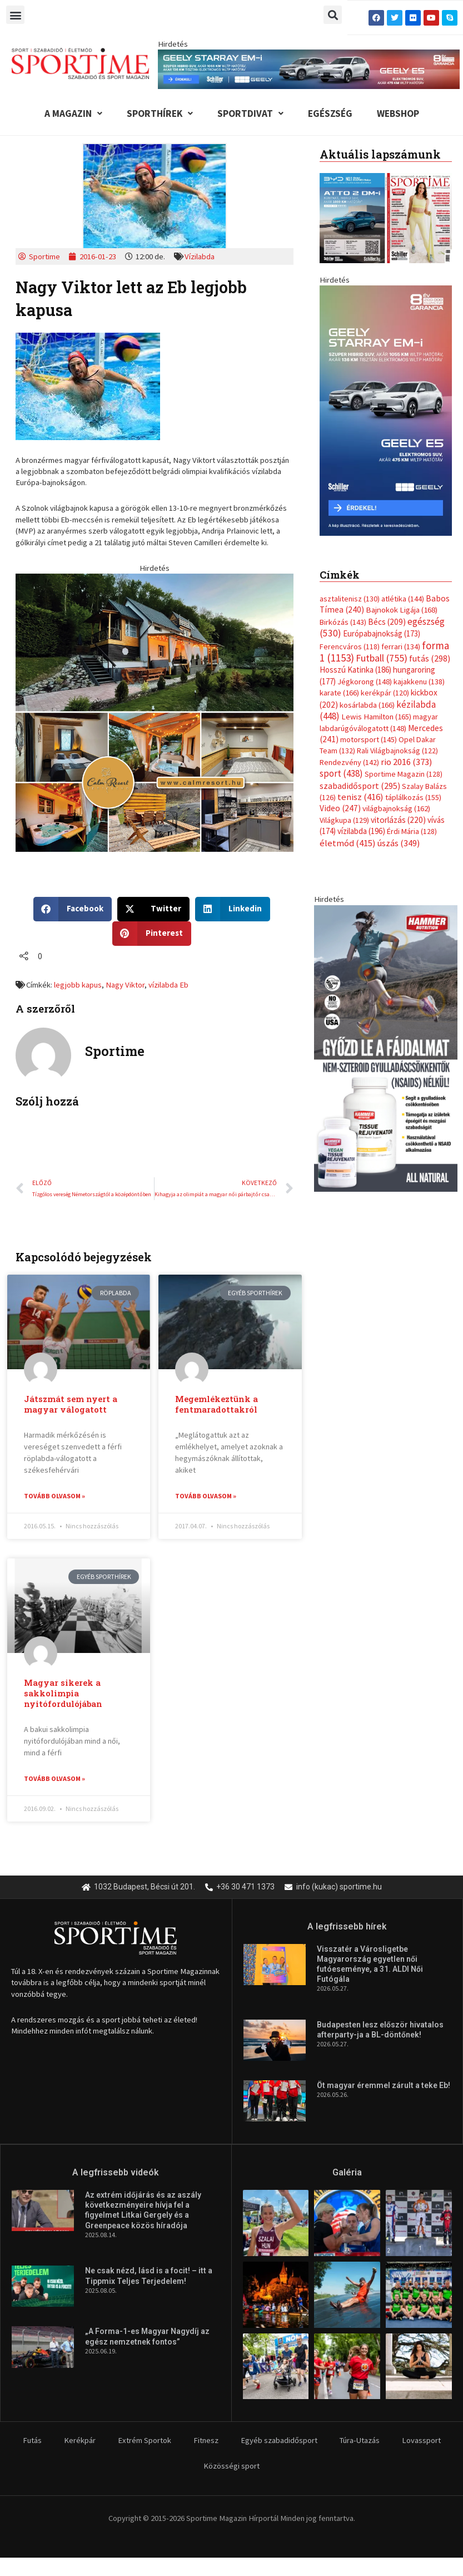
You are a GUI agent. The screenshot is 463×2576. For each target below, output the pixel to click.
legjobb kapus (78, 985)
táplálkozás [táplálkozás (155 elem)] (413, 797)
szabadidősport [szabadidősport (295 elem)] (360, 785)
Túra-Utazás (360, 2440)
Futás (32, 2440)
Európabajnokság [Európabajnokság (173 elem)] (381, 633)
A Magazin (73, 113)
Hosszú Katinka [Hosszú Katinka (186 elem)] (355, 669)
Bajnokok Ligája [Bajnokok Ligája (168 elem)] (401, 609)
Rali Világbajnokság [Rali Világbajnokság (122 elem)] (397, 751)
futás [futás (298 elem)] (429, 658)
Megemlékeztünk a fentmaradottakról (216, 1404)
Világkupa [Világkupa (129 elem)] (344, 820)
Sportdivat (250, 113)
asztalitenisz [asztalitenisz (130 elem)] (350, 599)
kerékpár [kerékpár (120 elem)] (385, 693)
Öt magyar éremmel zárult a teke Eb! (383, 2085)
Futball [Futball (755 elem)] (381, 658)
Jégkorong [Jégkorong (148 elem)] (364, 682)
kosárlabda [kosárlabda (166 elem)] (367, 705)
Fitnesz (205, 2440)
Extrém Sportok (144, 2440)
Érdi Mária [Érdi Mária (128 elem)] (412, 831)
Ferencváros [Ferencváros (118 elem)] (350, 646)
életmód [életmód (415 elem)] (348, 843)
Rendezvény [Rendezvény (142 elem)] (349, 762)
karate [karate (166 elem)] (339, 693)
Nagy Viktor (125, 985)
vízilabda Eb (168, 985)
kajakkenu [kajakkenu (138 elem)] (419, 682)
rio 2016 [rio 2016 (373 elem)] (406, 762)
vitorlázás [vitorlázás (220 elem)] (398, 820)
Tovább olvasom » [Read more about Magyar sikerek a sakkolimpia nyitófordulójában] (54, 1778)
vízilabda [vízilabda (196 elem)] (361, 831)
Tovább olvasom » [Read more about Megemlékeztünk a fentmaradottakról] (205, 1496)
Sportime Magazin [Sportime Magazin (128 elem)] (403, 774)
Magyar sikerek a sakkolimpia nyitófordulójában (63, 1693)
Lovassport (421, 2440)
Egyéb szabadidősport (279, 2440)
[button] (15, 15)
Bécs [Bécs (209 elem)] (387, 621)
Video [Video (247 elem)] (340, 808)
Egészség (330, 113)
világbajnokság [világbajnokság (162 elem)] (396, 808)
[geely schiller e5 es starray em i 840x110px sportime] (309, 68)
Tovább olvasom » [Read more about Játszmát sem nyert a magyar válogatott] (54, 1496)
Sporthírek (160, 113)
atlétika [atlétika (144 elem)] (402, 599)
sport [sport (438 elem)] (341, 773)
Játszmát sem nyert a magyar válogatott (70, 1404)
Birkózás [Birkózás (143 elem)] (343, 622)
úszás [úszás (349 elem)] (398, 842)
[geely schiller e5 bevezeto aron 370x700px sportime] (386, 410)
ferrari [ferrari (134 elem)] (400, 646)
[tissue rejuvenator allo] (385, 1048)
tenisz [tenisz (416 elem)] (360, 797)
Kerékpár (80, 2440)
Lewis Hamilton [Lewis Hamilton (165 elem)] (376, 717)
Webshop (398, 113)
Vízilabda (200, 256)
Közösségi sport (231, 2466)
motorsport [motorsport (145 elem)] (368, 739)
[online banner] (154, 712)
